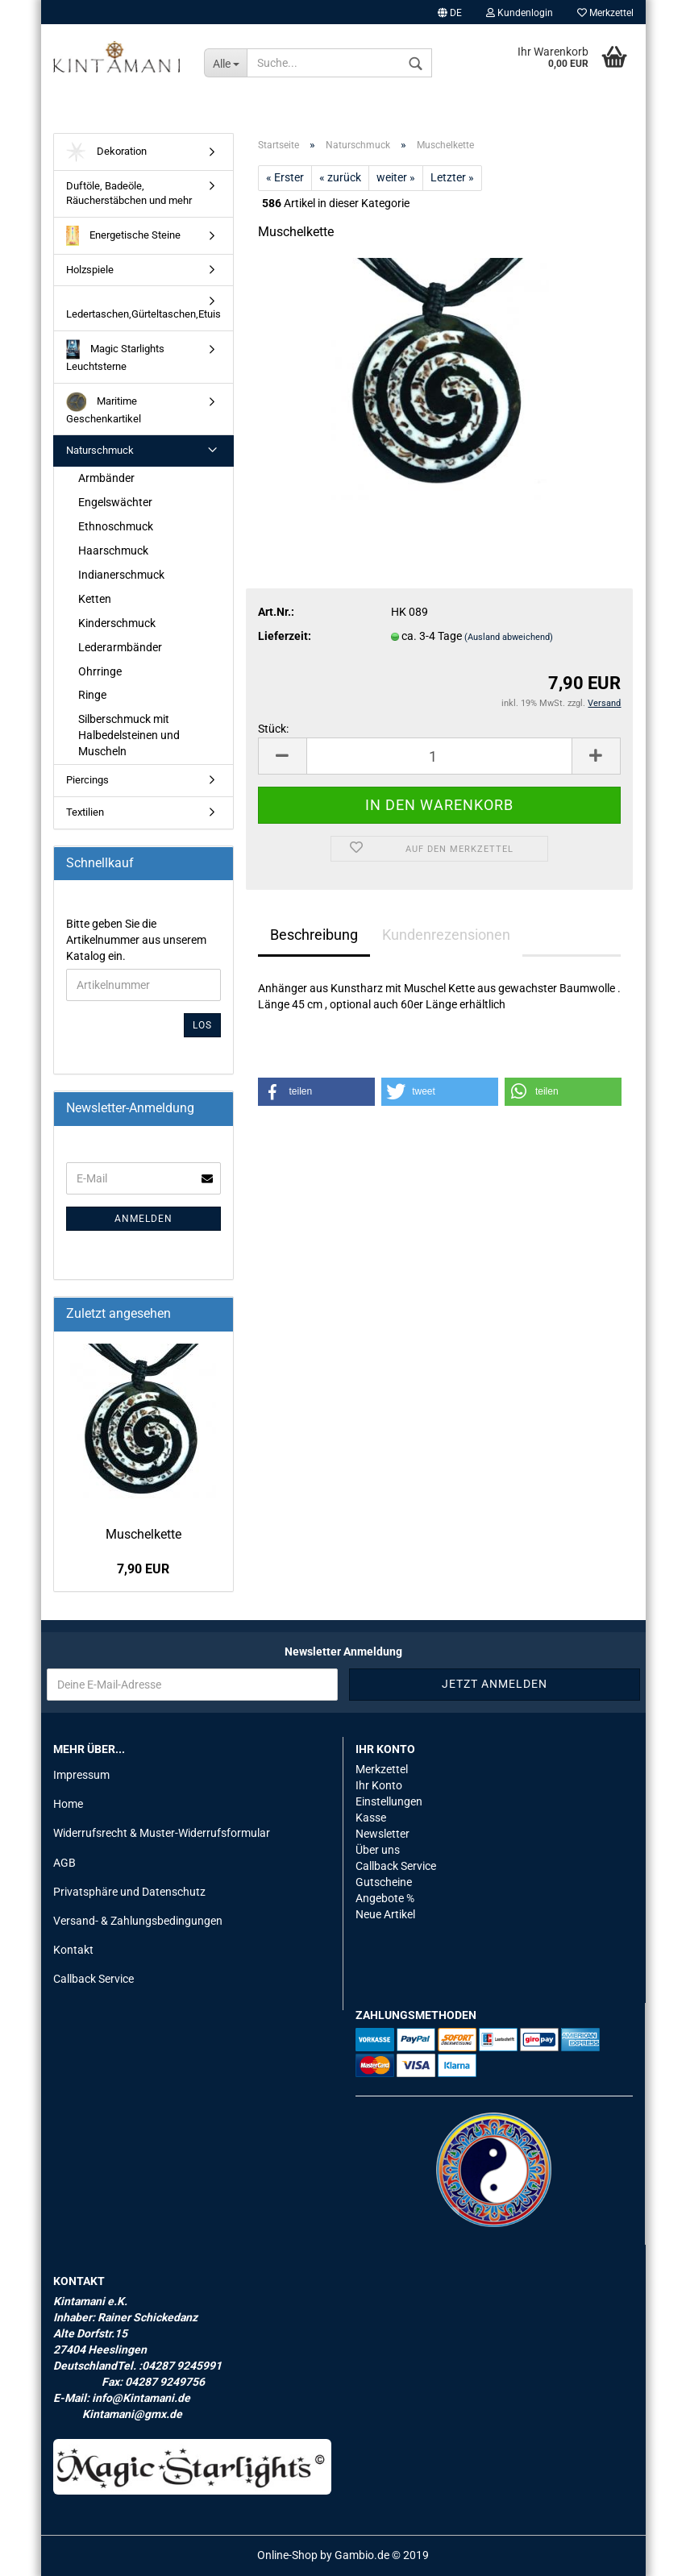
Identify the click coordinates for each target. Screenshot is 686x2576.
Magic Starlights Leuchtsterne (115, 355)
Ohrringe (100, 671)
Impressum (81, 1774)
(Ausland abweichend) (508, 637)
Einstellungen (388, 1801)
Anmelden (143, 1218)
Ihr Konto (378, 1785)
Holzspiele (90, 270)
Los (202, 1025)
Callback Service (93, 1978)
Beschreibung (314, 934)
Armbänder (106, 478)
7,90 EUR (143, 1569)
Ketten (94, 598)
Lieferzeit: (284, 635)
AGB (64, 1862)
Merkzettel (605, 13)
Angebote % (384, 1898)
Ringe (92, 694)
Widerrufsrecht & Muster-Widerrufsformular (161, 1832)
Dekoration (106, 152)
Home (68, 1803)
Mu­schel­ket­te (143, 1534)
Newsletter (382, 1833)
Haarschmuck (113, 550)
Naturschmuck (100, 450)
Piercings (87, 780)
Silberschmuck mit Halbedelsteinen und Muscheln (129, 735)
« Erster (285, 177)
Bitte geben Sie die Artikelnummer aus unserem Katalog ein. (136, 939)
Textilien (85, 812)
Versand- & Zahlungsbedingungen (137, 1920)
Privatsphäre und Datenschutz (129, 1891)
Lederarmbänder (120, 647)
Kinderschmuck (117, 623)
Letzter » (452, 177)
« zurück (340, 177)
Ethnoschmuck (115, 526)
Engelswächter (115, 502)
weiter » (395, 177)
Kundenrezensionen (446, 934)
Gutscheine (383, 1882)
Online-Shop (287, 2555)
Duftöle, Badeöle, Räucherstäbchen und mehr (129, 193)
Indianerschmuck (121, 574)
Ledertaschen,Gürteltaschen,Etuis (143, 314)
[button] (316, 1092)
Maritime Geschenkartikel (103, 408)
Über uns (377, 1849)
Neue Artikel (385, 1914)
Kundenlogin (519, 13)
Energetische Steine (123, 236)
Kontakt (73, 1949)
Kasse (370, 1817)
